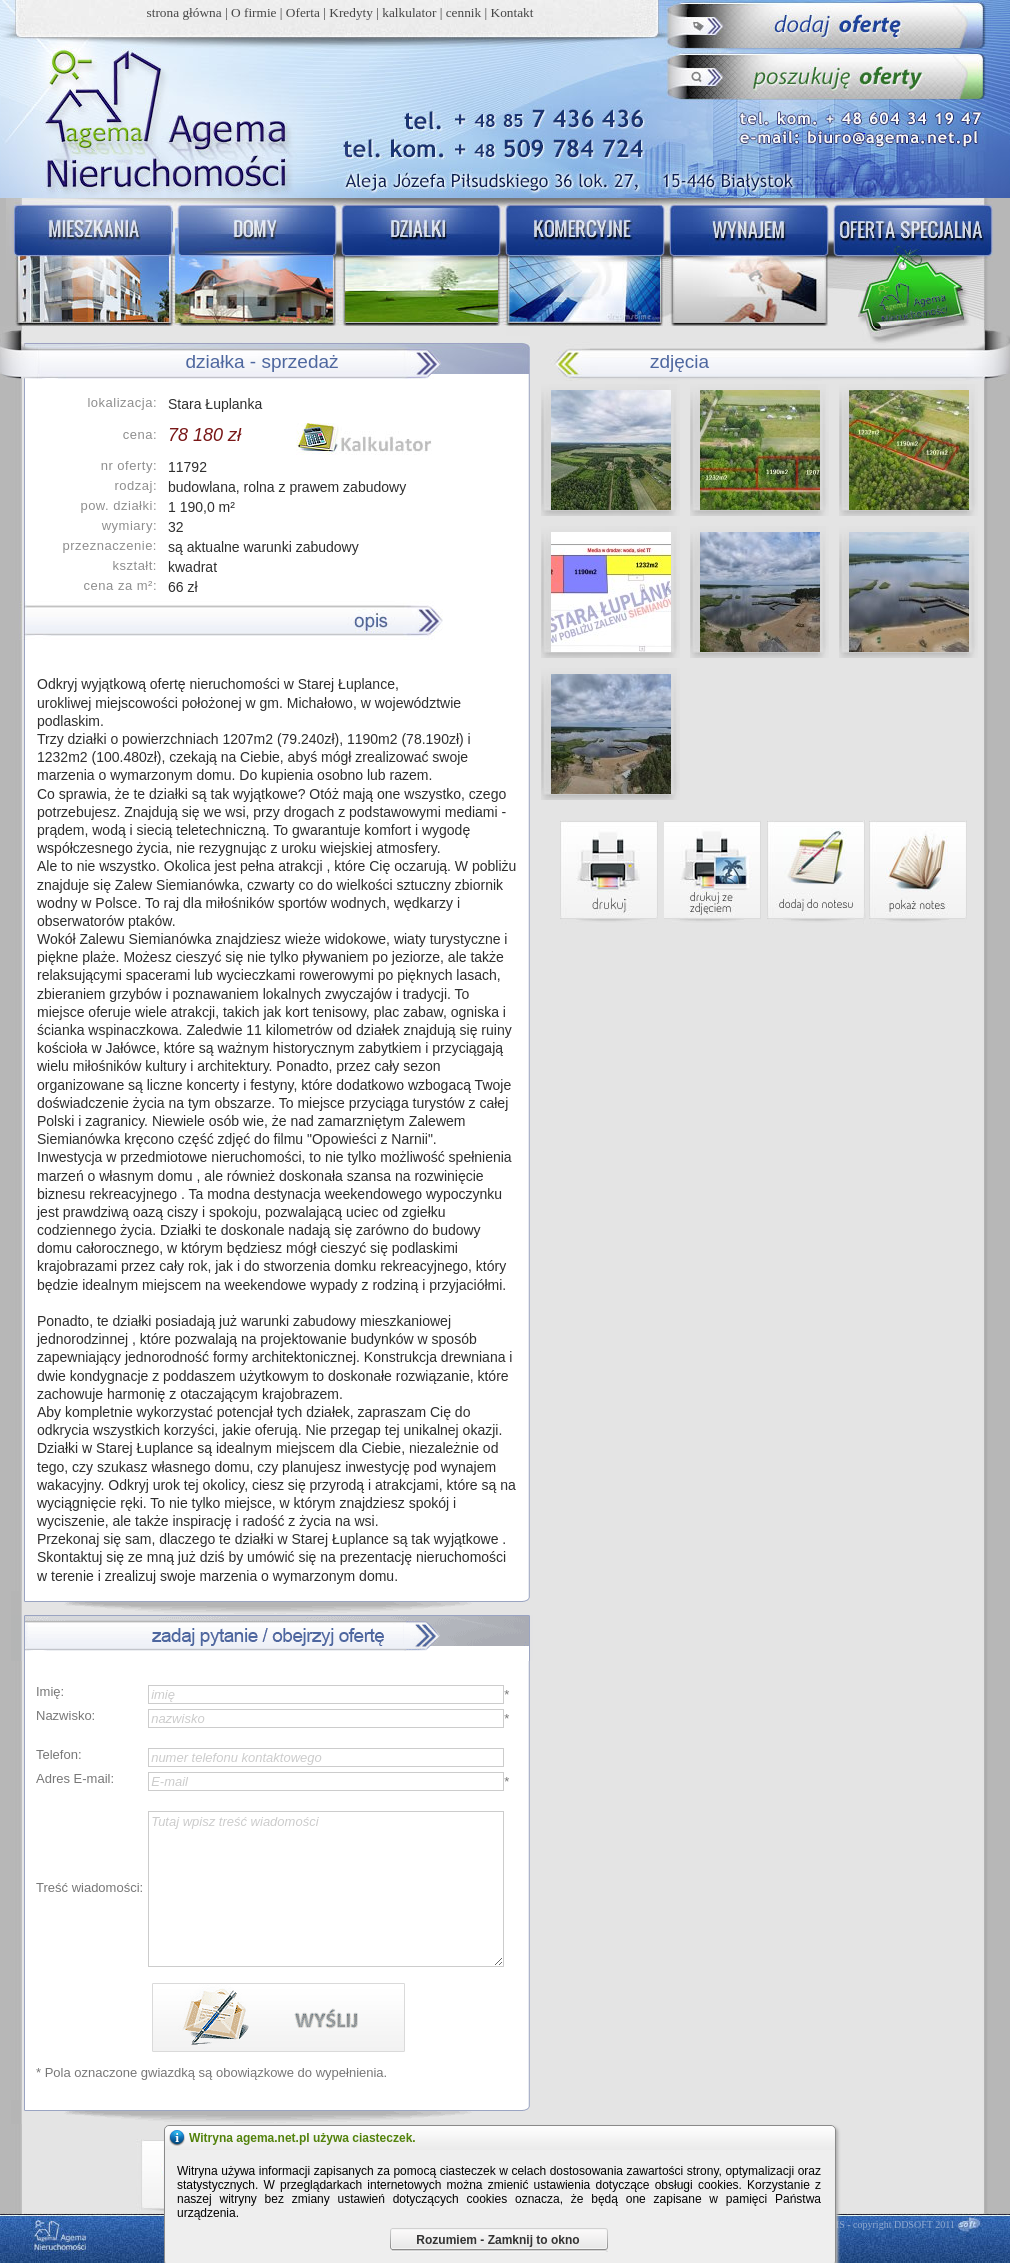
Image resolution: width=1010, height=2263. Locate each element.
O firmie (254, 12)
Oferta (303, 12)
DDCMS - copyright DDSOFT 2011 (882, 2224)
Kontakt (512, 12)
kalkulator (409, 12)
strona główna (184, 12)
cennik (464, 12)
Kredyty (351, 12)
